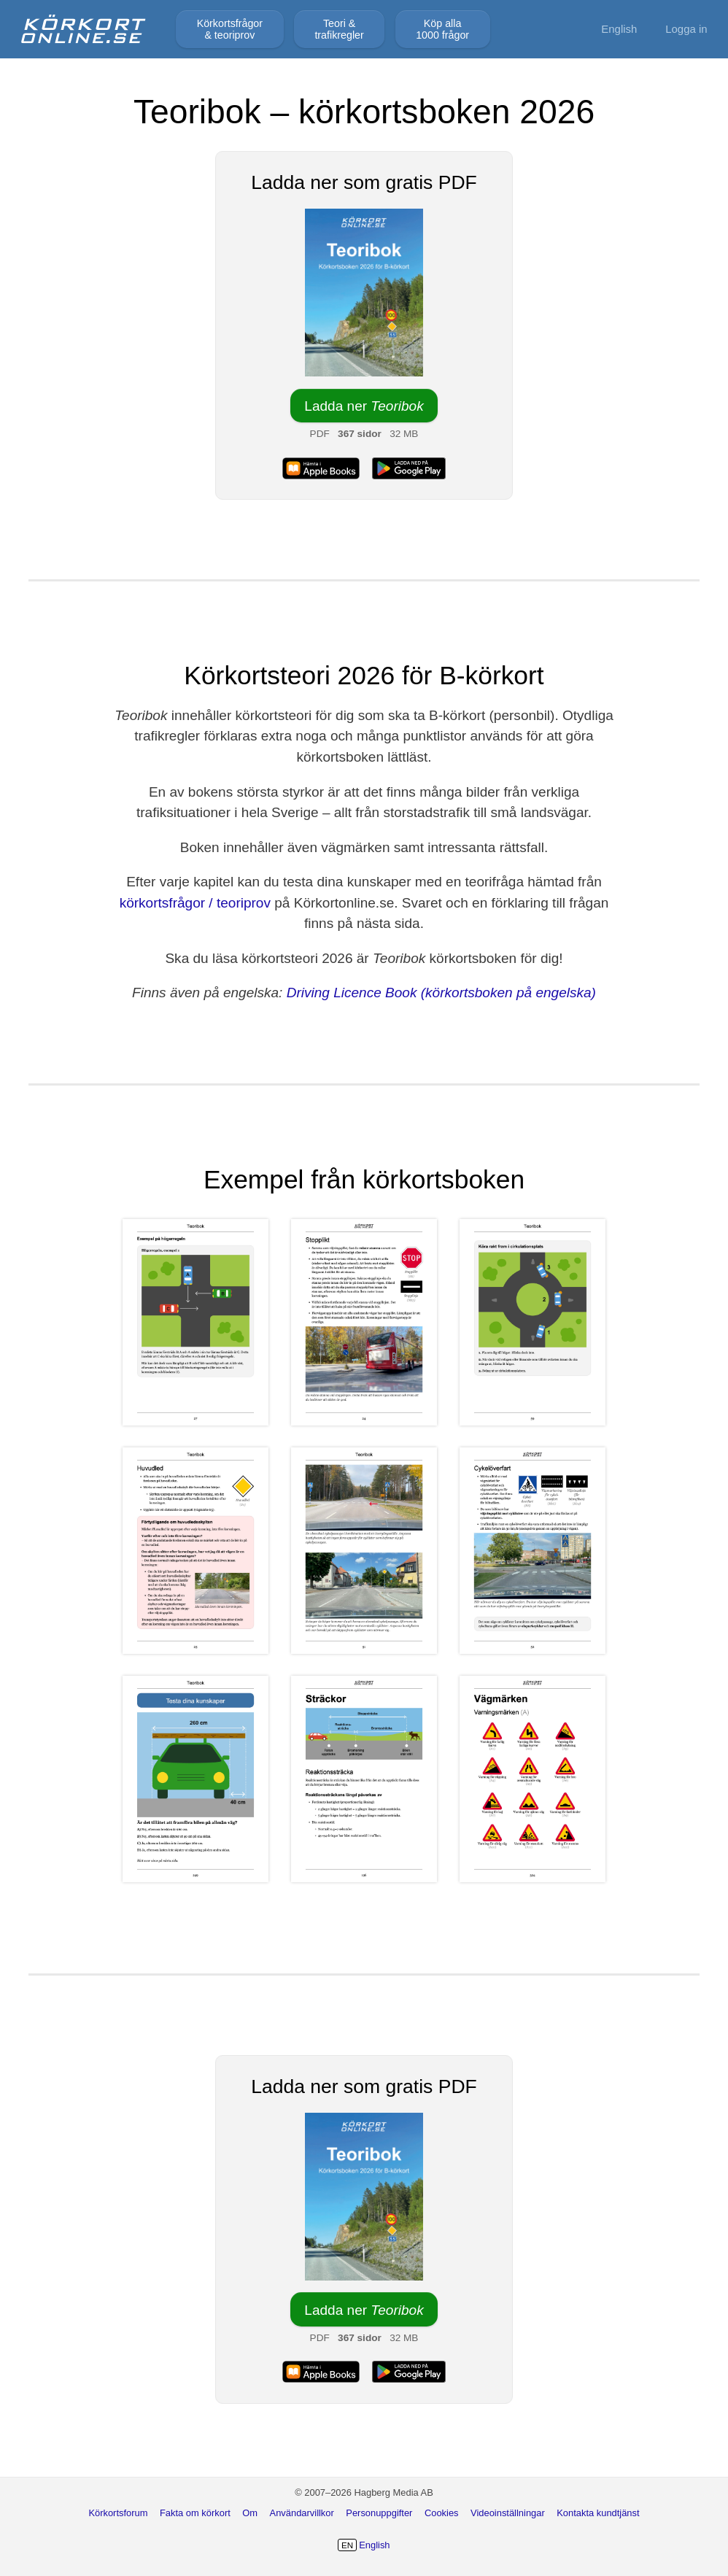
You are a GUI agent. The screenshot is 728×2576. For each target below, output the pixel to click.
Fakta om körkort (195, 2512)
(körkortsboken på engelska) (508, 992)
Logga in (686, 29)
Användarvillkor (302, 2512)
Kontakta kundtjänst (598, 2512)
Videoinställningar (508, 2512)
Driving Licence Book (352, 992)
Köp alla (442, 29)
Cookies (442, 2512)
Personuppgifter (379, 2512)
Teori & (338, 29)
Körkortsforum (117, 2512)
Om (249, 2512)
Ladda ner (363, 406)
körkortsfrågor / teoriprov (195, 902)
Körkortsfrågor (230, 29)
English (619, 29)
